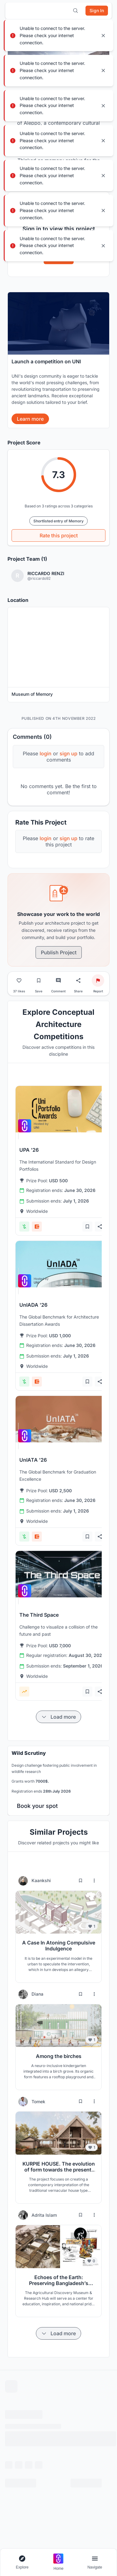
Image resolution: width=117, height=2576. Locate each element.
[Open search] (75, 10)
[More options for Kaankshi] (94, 1880)
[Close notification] (103, 36)
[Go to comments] (58, 980)
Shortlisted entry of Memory (58, 521)
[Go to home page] (58, 2562)
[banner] (58, 360)
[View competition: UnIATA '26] (62, 1419)
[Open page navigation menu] (95, 2562)
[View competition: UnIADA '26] (62, 1264)
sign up (68, 753)
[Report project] (98, 980)
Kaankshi (41, 1880)
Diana (37, 1994)
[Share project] (78, 980)
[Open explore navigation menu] (22, 2562)
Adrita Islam (44, 2215)
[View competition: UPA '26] (62, 1109)
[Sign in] (96, 11)
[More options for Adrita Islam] (94, 2215)
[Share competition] (100, 1227)
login (45, 753)
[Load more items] (58, 1717)
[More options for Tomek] (94, 2101)
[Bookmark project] (38, 980)
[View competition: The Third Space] (62, 1574)
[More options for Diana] (94, 1994)
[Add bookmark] (87, 1227)
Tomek (38, 2101)
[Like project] (19, 980)
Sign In (58, 257)
